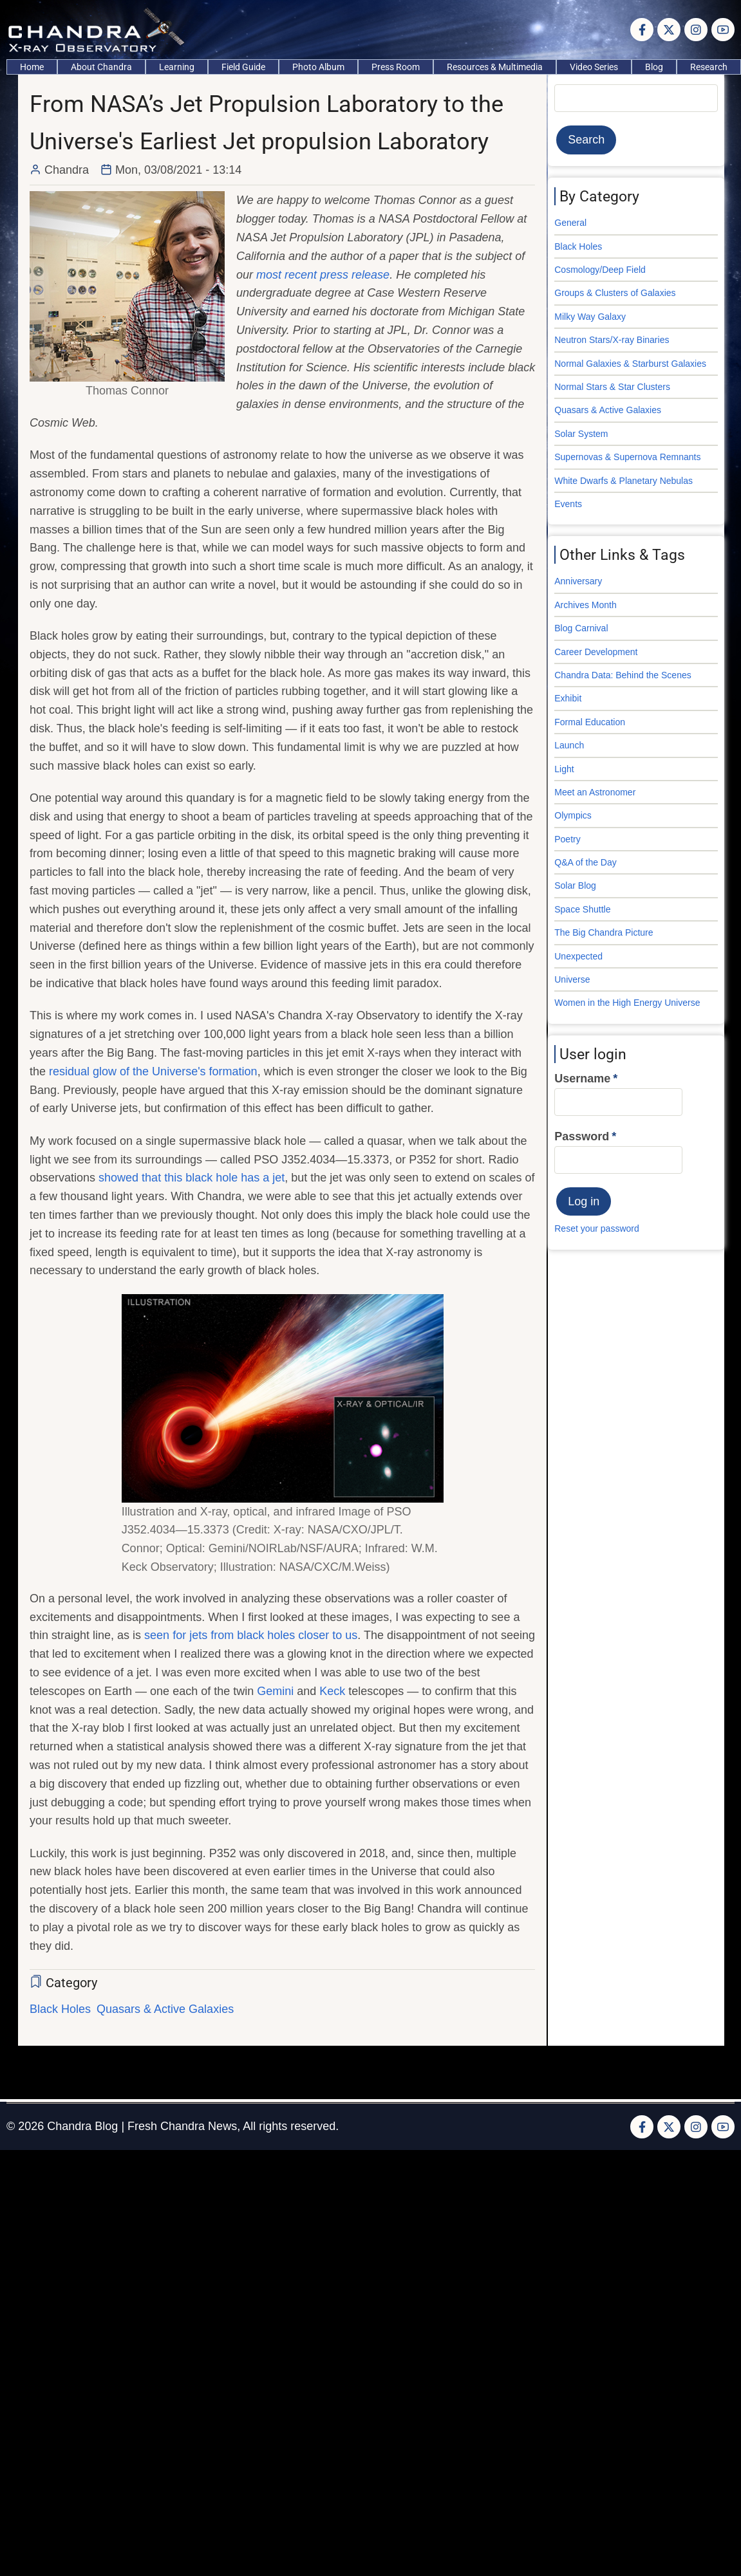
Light (564, 769)
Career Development (595, 652)
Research (708, 67)
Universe (572, 979)
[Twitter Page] (668, 29)
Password (581, 1136)
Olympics (573, 815)
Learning (176, 67)
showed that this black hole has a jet (191, 1177)
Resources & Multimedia (495, 67)
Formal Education (589, 722)
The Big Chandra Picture (603, 932)
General (570, 223)
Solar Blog (575, 885)
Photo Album (318, 67)
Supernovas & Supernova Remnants (627, 457)
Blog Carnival (581, 628)
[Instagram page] (696, 29)
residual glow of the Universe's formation (153, 1071)
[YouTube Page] (723, 29)
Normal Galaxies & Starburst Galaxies (630, 363)
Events (568, 504)
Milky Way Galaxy (590, 316)
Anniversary (578, 581)
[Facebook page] (641, 29)
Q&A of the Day (585, 862)
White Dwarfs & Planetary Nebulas (623, 481)
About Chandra (101, 67)
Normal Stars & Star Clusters (612, 387)
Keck (332, 1691)
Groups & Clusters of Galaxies (614, 293)
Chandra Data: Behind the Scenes (622, 675)
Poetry (567, 839)
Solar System (581, 434)
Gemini (275, 1691)
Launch (569, 745)
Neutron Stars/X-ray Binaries (611, 340)
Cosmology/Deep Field (600, 269)
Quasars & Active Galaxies (165, 2009)
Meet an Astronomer (594, 792)
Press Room (395, 67)
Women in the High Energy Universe (627, 1002)
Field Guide (243, 67)
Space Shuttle (582, 909)
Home (32, 67)
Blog (654, 67)
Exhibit (567, 698)
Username (582, 1078)
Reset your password (596, 1228)
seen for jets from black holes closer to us (250, 1635)
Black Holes (60, 2009)
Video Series (594, 67)
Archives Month (585, 605)
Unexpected (578, 956)
